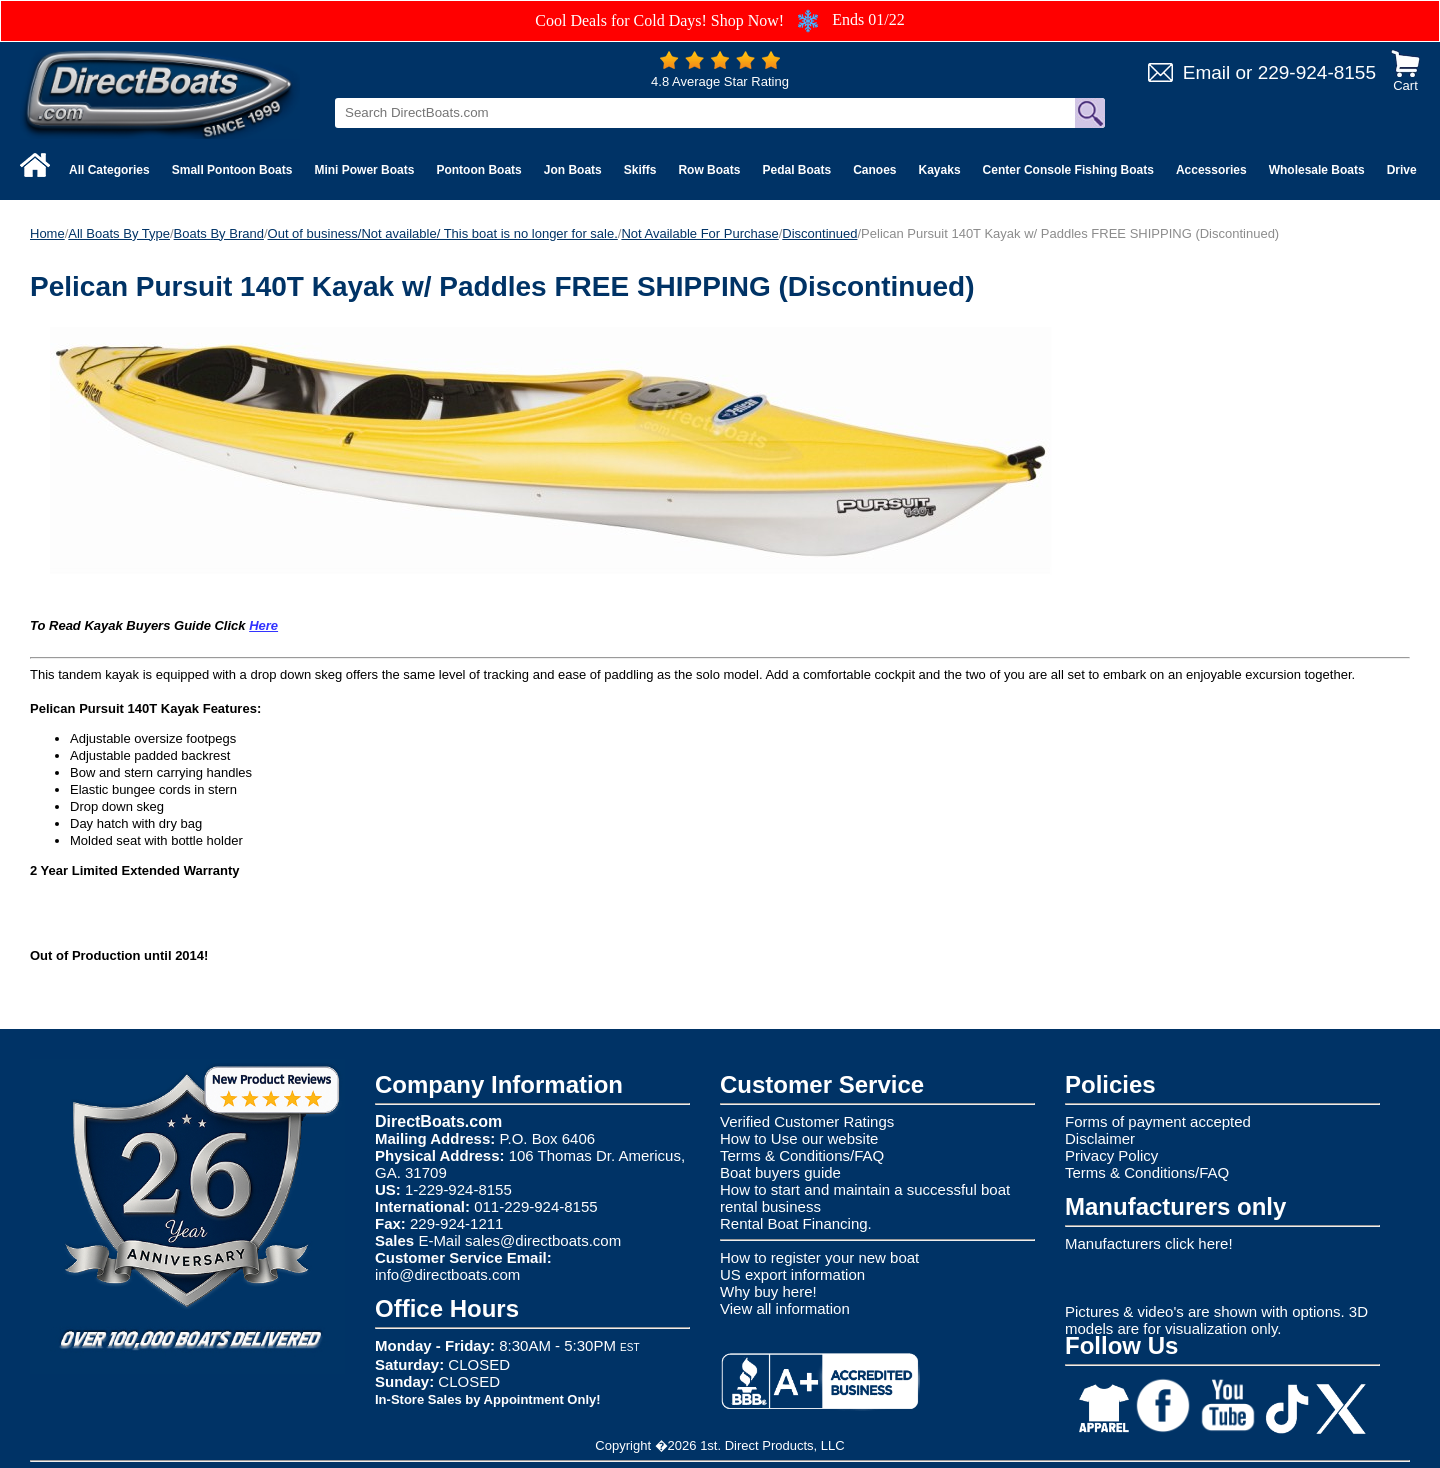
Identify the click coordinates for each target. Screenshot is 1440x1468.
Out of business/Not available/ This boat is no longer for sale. (443, 233)
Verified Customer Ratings (807, 1121)
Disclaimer (1100, 1138)
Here (263, 625)
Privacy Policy (1111, 1155)
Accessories (1211, 170)
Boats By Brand (219, 233)
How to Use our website (799, 1138)
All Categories (109, 170)
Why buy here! (768, 1291)
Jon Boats (573, 170)
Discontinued (819, 233)
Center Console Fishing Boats (1068, 170)
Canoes (874, 170)
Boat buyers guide (780, 1172)
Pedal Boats (796, 170)
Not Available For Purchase (699, 233)
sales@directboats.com (543, 1240)
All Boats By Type (119, 233)
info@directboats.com (447, 1274)
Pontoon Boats (478, 170)
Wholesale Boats (1317, 170)
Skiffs (640, 170)
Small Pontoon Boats (232, 170)
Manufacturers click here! (1149, 1243)
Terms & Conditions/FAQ (802, 1155)
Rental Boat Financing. (796, 1223)
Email (1207, 72)
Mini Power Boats (364, 170)
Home (47, 233)
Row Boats (709, 170)
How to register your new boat (819, 1257)
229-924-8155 (1317, 72)
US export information (792, 1274)
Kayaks (940, 170)
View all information (785, 1308)
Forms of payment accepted (1158, 1121)
